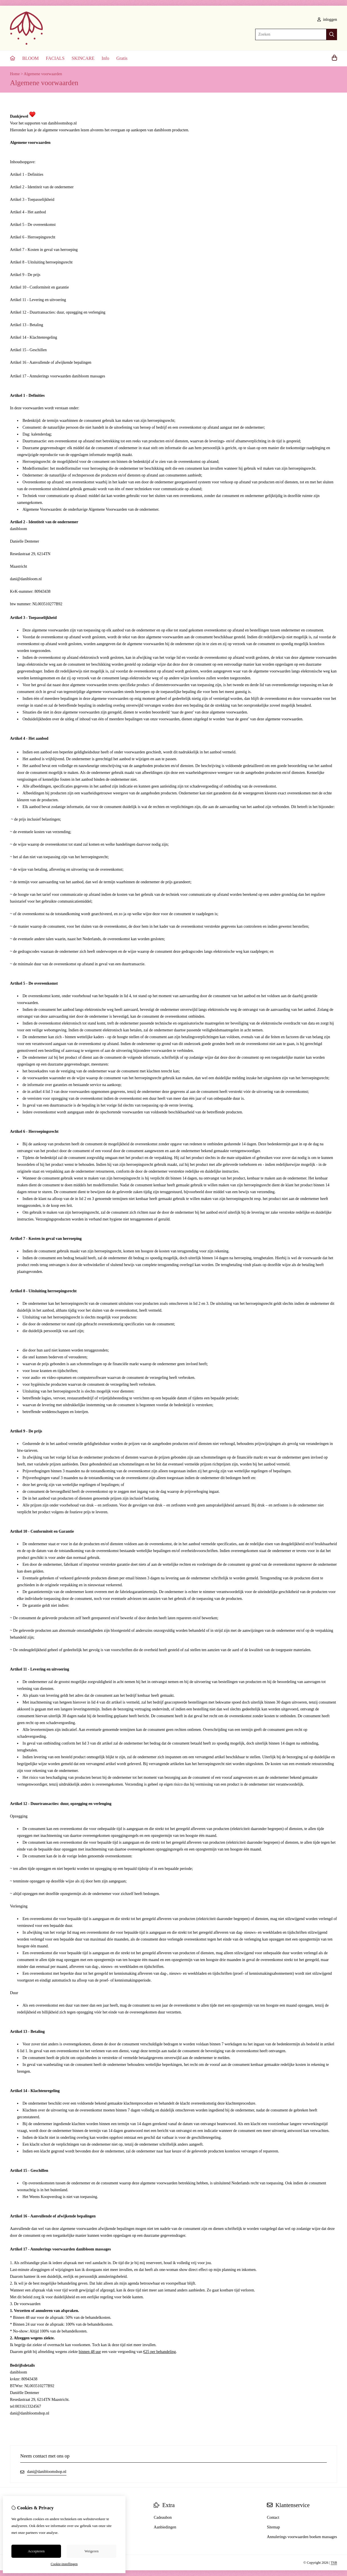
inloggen (327, 19)
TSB (334, 2563)
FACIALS (55, 58)
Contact (273, 2517)
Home (15, 74)
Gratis (121, 58)
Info (105, 58)
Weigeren (91, 2551)
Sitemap (273, 2527)
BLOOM (30, 58)
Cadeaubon (163, 2517)
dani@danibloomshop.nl (46, 2471)
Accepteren (36, 2551)
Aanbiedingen (165, 2527)
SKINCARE (83, 58)
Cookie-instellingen (64, 2564)
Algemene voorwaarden (43, 74)
